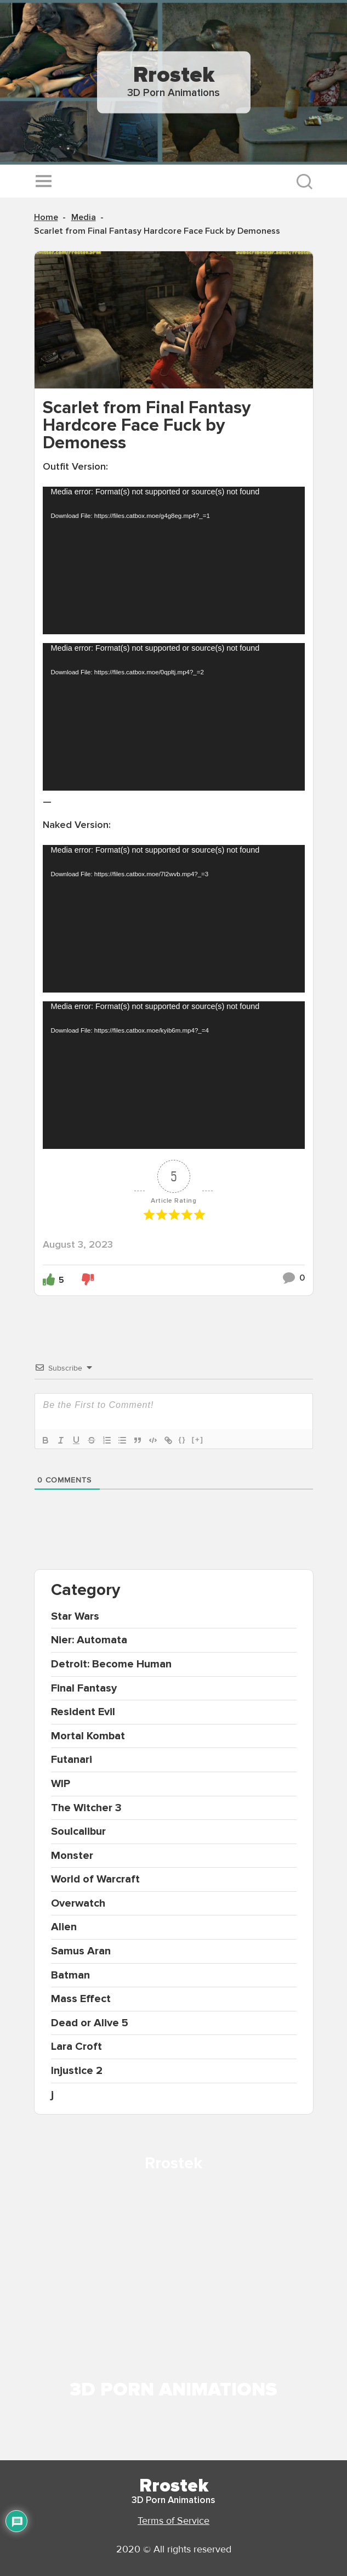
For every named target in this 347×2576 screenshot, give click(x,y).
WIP (60, 1783)
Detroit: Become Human (111, 1664)
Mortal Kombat (88, 1736)
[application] (174, 560)
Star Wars (75, 1616)
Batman (70, 1975)
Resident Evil (83, 1711)
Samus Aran (81, 1951)
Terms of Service (173, 2521)
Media (83, 217)
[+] (198, 1439)
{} (182, 1439)
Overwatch (78, 1903)
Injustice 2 (77, 2070)
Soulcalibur (78, 1831)
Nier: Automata (89, 1640)
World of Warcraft (95, 1879)
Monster (72, 1855)
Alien (64, 1927)
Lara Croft (76, 2046)
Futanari (71, 1759)
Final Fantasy (84, 1688)
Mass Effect (81, 1998)
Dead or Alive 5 (89, 2023)
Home (46, 217)
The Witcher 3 (86, 1807)
